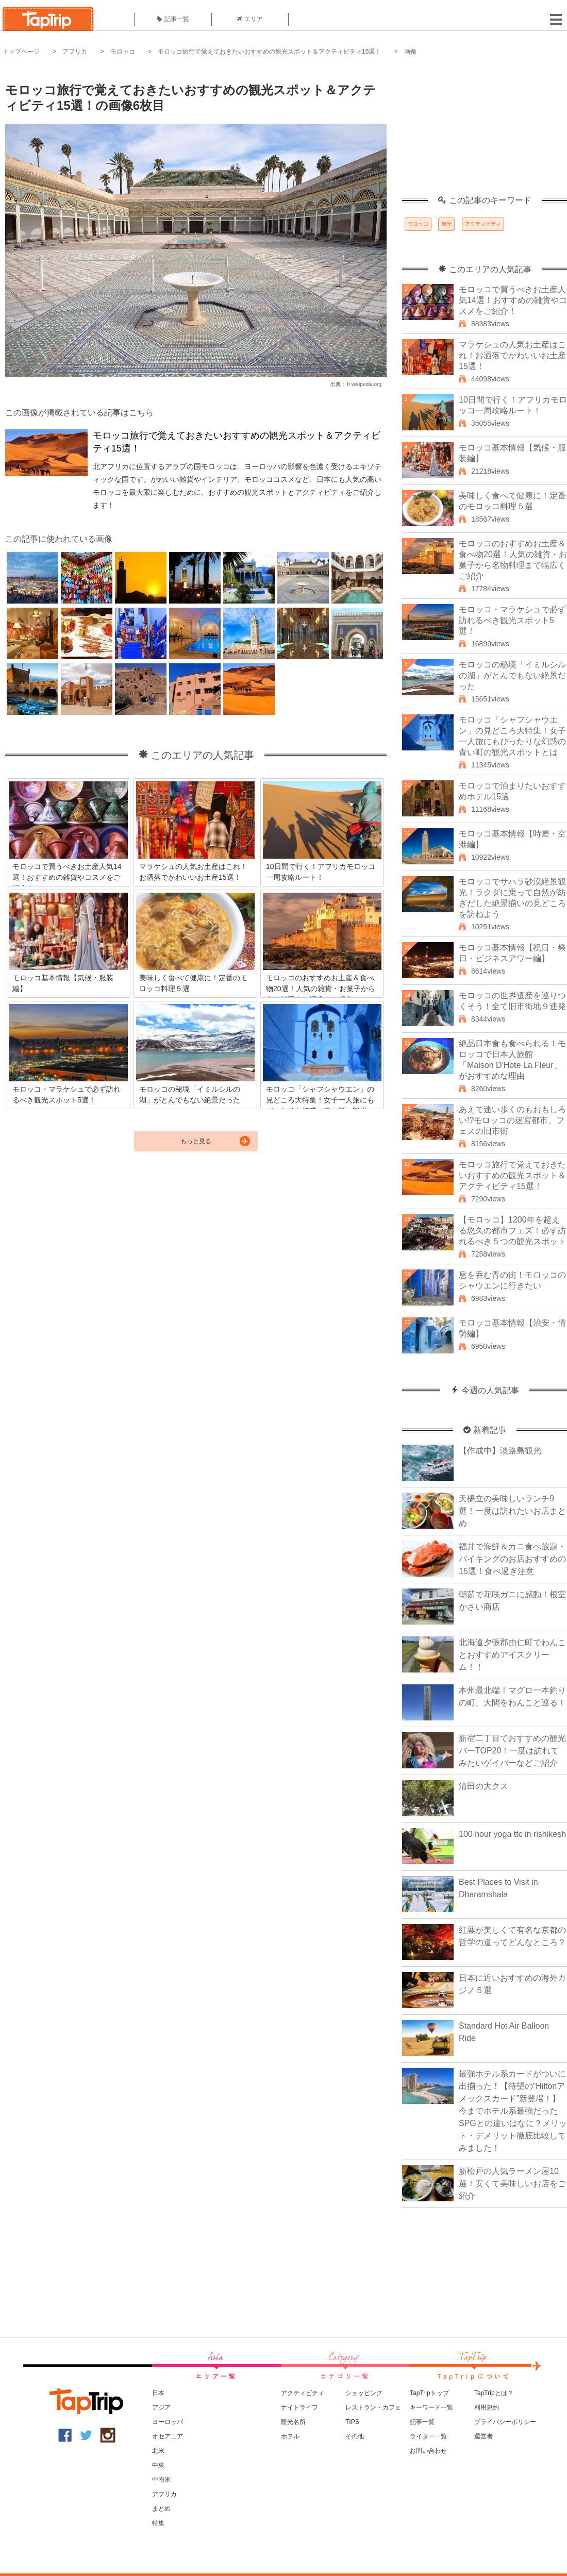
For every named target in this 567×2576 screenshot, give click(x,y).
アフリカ (74, 51)
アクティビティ (483, 224)
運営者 (483, 2436)
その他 (354, 2436)
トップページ (21, 51)
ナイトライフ (299, 2407)
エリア (250, 19)
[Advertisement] (484, 131)
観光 (446, 224)
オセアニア (167, 2436)
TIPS (352, 2422)
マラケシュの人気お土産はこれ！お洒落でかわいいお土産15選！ (512, 355)
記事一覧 (173, 19)
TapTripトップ (429, 2393)
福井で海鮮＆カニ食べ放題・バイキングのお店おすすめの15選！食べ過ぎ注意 (512, 1559)
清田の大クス (483, 1786)
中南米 (161, 2479)
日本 (158, 2393)
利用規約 (486, 2407)
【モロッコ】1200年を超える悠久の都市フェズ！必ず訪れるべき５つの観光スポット (512, 1230)
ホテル (290, 2436)
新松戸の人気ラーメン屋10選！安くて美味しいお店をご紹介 (512, 2183)
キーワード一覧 (431, 2407)
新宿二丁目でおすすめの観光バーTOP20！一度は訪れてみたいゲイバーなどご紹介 (512, 1750)
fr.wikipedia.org (364, 384)
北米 (158, 2450)
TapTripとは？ (493, 2393)
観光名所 (293, 2422)
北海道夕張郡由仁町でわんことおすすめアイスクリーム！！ (512, 1654)
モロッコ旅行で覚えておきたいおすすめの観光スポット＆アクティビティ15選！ (269, 51)
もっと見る (195, 1141)
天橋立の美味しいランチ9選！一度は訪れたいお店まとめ (512, 1511)
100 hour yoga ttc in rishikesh (512, 1834)
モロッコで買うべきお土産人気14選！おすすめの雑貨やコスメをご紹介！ (513, 300)
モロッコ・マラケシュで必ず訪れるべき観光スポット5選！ (512, 620)
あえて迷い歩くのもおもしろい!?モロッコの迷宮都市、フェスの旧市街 (512, 1120)
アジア (161, 2407)
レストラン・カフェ (373, 2407)
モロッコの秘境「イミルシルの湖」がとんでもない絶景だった (512, 675)
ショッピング (363, 2393)
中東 (158, 2465)
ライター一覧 (428, 2436)
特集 (158, 2523)
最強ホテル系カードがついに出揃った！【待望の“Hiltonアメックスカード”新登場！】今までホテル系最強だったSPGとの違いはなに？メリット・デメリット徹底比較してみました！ (513, 2110)
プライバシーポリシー (505, 2422)
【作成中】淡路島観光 (500, 1450)
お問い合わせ (428, 2450)
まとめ (161, 2508)
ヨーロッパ (167, 2422)
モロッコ (122, 51)
